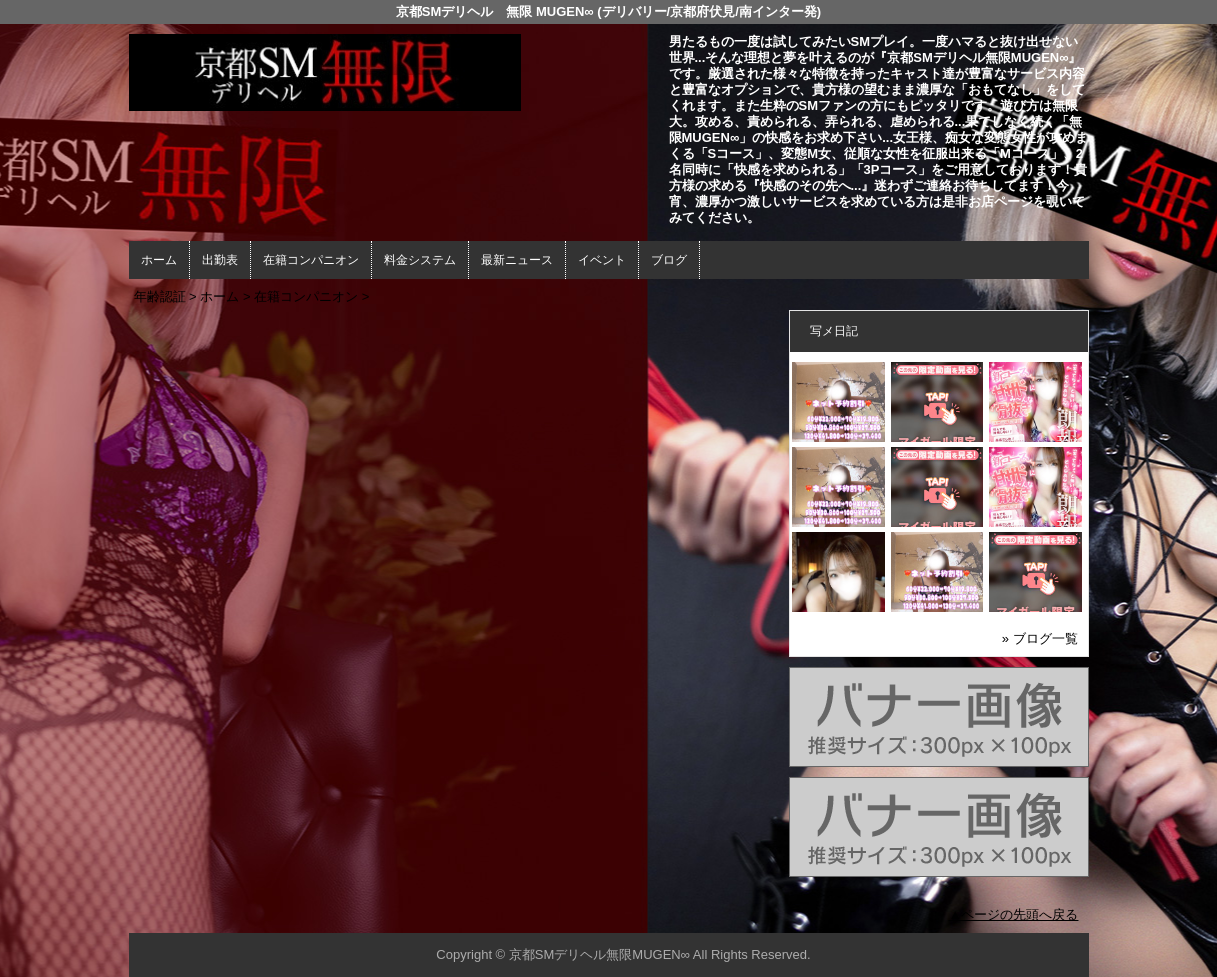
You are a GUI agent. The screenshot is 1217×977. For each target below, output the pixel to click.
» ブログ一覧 (1040, 638)
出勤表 (220, 260)
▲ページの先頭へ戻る (1014, 914)
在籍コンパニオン (311, 260)
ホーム (159, 260)
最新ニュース (517, 260)
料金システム (420, 260)
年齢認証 (160, 296)
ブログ (669, 260)
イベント (602, 260)
